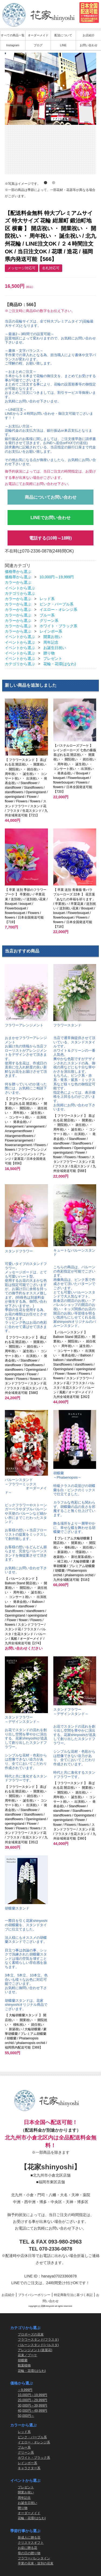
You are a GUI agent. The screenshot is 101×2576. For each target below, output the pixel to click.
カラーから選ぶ (18, 582)
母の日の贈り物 (29, 2553)
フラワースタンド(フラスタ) (38, 2339)
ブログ (38, 45)
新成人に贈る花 (29, 2537)
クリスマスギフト (31, 2543)
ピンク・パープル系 (57, 604)
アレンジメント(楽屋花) (35, 2350)
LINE (63, 45)
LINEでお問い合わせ (50, 517)
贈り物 (49, 653)
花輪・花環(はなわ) (59, 664)
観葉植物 (24, 2365)
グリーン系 (49, 620)
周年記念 (50, 642)
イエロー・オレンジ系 (58, 609)
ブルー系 (47, 615)
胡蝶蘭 (22, 2360)
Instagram (12, 45)
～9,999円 (25, 2390)
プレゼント (52, 658)
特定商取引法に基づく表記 (73, 2295)
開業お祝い (52, 637)
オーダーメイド (38, 35)
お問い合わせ (88, 45)
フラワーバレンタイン (34, 2558)
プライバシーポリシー (34, 2295)
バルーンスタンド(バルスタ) (38, 2345)
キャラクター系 (29, 2468)
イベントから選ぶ (20, 588)
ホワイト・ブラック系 (58, 626)
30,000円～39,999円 (32, 2405)
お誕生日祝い (54, 648)
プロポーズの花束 (31, 2334)
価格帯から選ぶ (18, 571)
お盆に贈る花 (27, 2548)
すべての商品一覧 (13, 35)
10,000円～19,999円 (57, 577)
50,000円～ (26, 2416)
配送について (63, 35)
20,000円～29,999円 (32, 2400)
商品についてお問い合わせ (50, 497)
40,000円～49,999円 (32, 2410)
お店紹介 (89, 35)
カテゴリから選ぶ (20, 593)
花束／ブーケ (27, 2355)
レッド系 (47, 599)
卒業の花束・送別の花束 (35, 2563)
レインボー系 (51, 631)
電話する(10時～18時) (50, 538)
